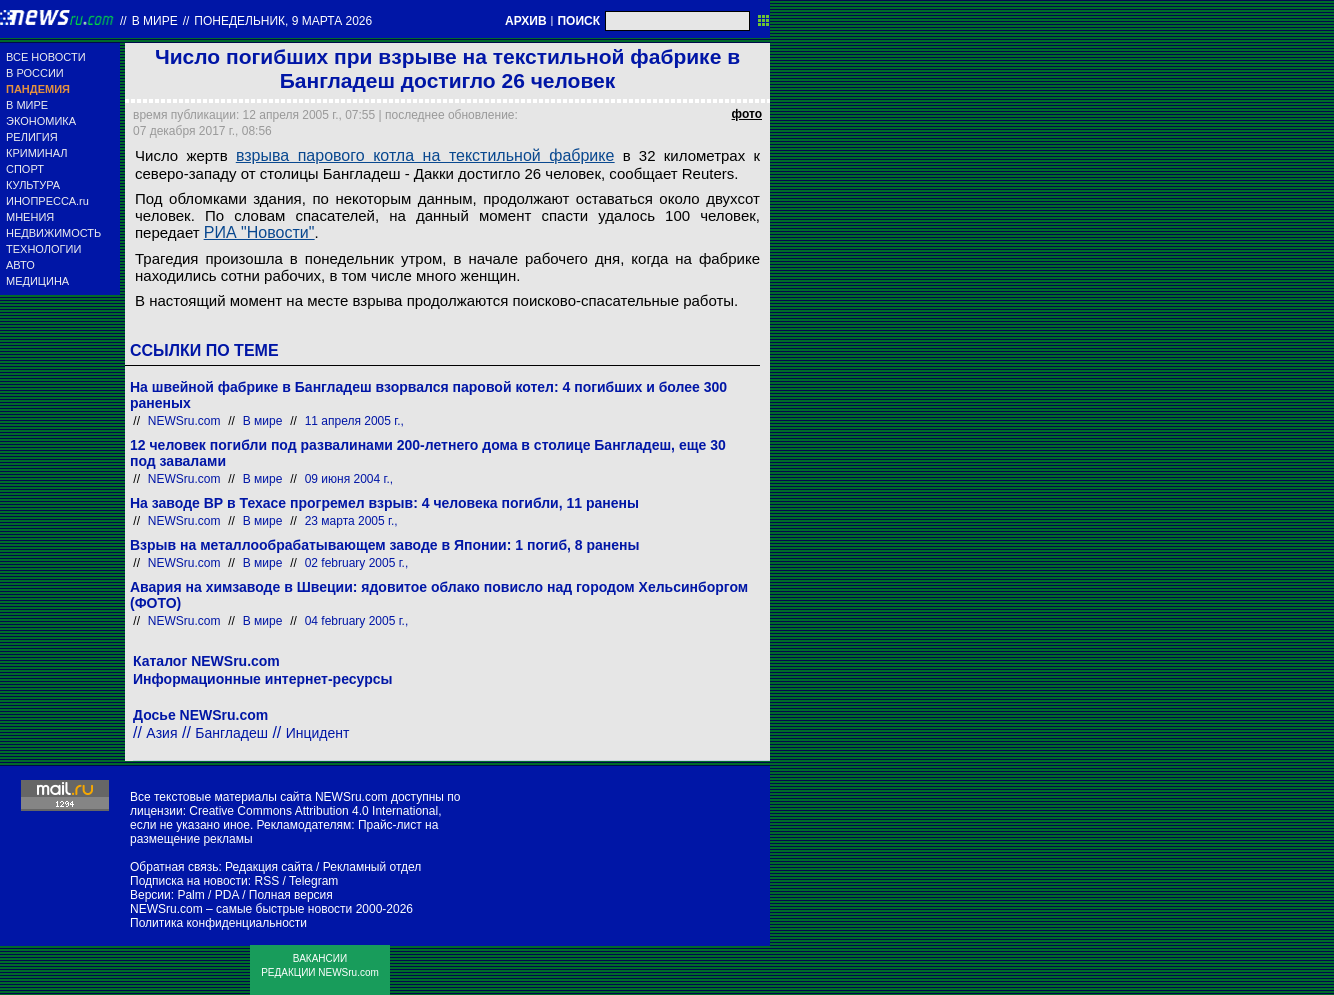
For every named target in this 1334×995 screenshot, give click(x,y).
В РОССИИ (35, 73)
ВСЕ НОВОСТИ (46, 57)
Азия (161, 733)
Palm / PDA (207, 895)
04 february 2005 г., (357, 621)
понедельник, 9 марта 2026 (283, 21)
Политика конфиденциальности (218, 923)
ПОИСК (578, 21)
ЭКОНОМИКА (41, 121)
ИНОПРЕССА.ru (47, 201)
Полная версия (291, 895)
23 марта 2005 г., (351, 521)
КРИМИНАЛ (36, 153)
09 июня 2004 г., (349, 479)
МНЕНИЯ (30, 217)
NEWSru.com (184, 421)
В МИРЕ (27, 105)
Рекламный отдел (372, 867)
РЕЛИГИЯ (32, 137)
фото (747, 114)
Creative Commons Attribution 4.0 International (313, 811)
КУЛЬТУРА (33, 185)
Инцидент (318, 733)
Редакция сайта (269, 867)
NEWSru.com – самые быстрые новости (241, 909)
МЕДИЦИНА (37, 281)
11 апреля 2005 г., (354, 421)
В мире (155, 21)
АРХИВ (526, 21)
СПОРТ (25, 169)
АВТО (20, 265)
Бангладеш (231, 733)
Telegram (313, 881)
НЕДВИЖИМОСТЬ (53, 233)
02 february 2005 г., (357, 563)
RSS (266, 881)
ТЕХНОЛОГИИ (43, 249)
